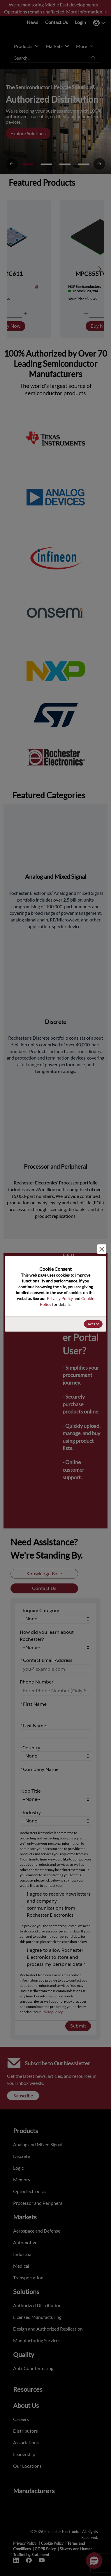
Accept (93, 1323)
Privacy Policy (60, 1298)
